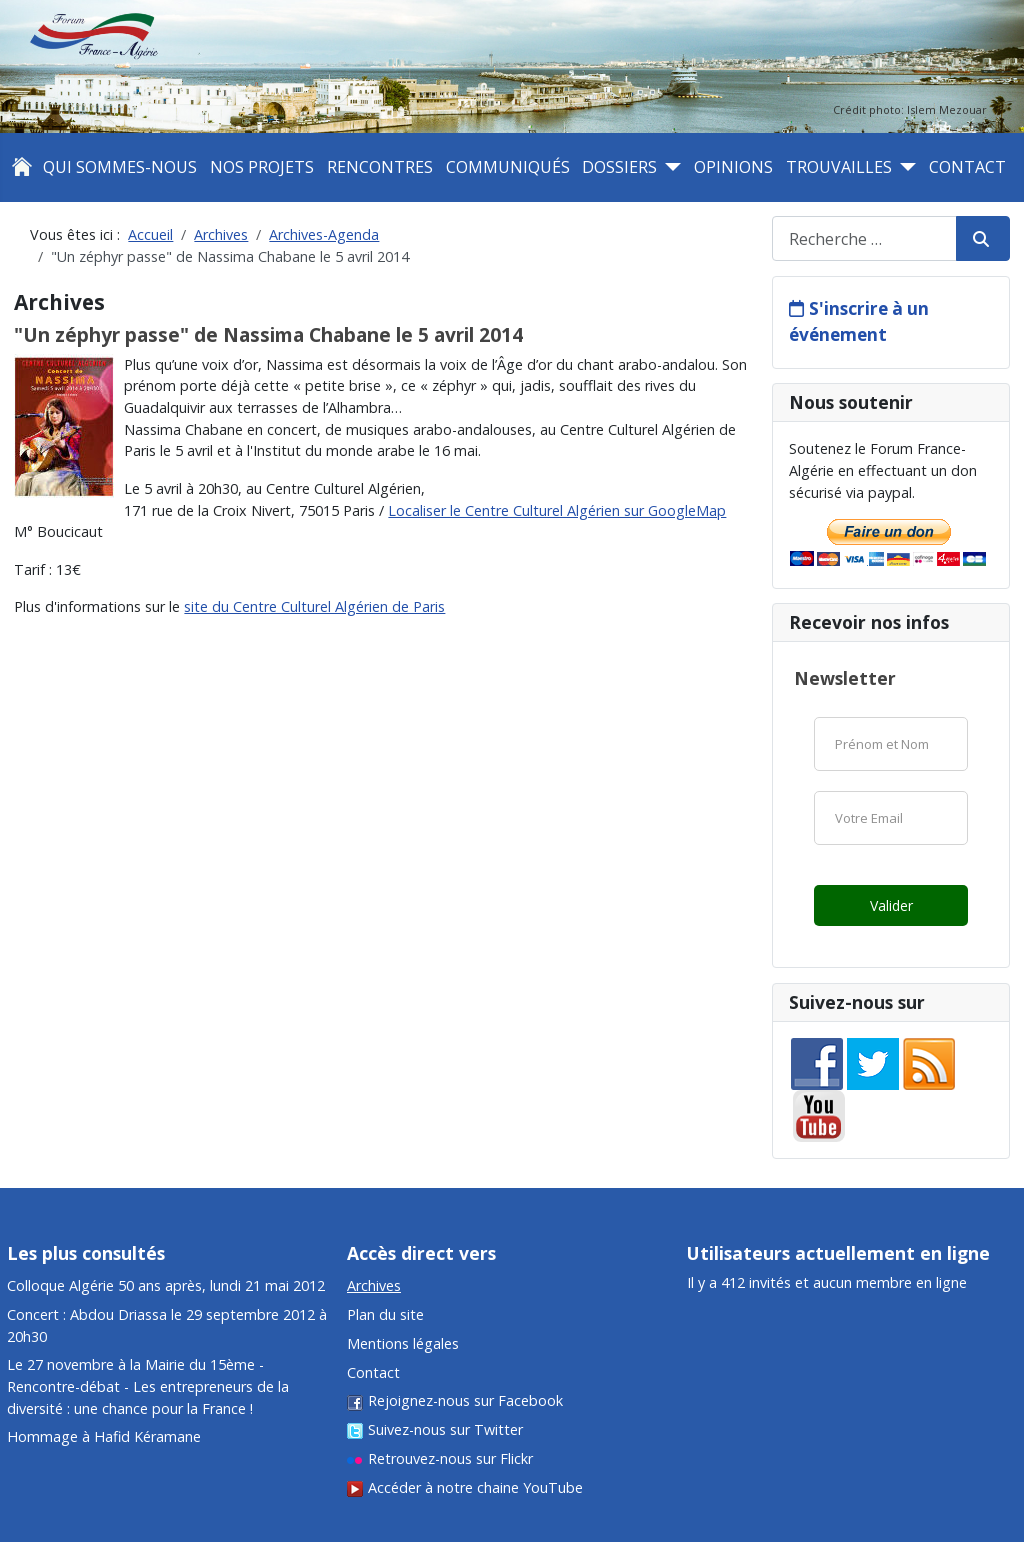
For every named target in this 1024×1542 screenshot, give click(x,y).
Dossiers (619, 167)
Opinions (733, 167)
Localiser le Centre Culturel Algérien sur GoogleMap (557, 510)
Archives (374, 1285)
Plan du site (385, 1314)
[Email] (891, 818)
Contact (967, 167)
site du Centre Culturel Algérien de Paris (314, 606)
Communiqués (508, 167)
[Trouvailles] (904, 167)
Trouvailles (839, 167)
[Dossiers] (669, 167)
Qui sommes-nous (120, 167)
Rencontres (380, 167)
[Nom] (891, 744)
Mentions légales (403, 1343)
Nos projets (262, 167)
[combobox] (865, 238)
